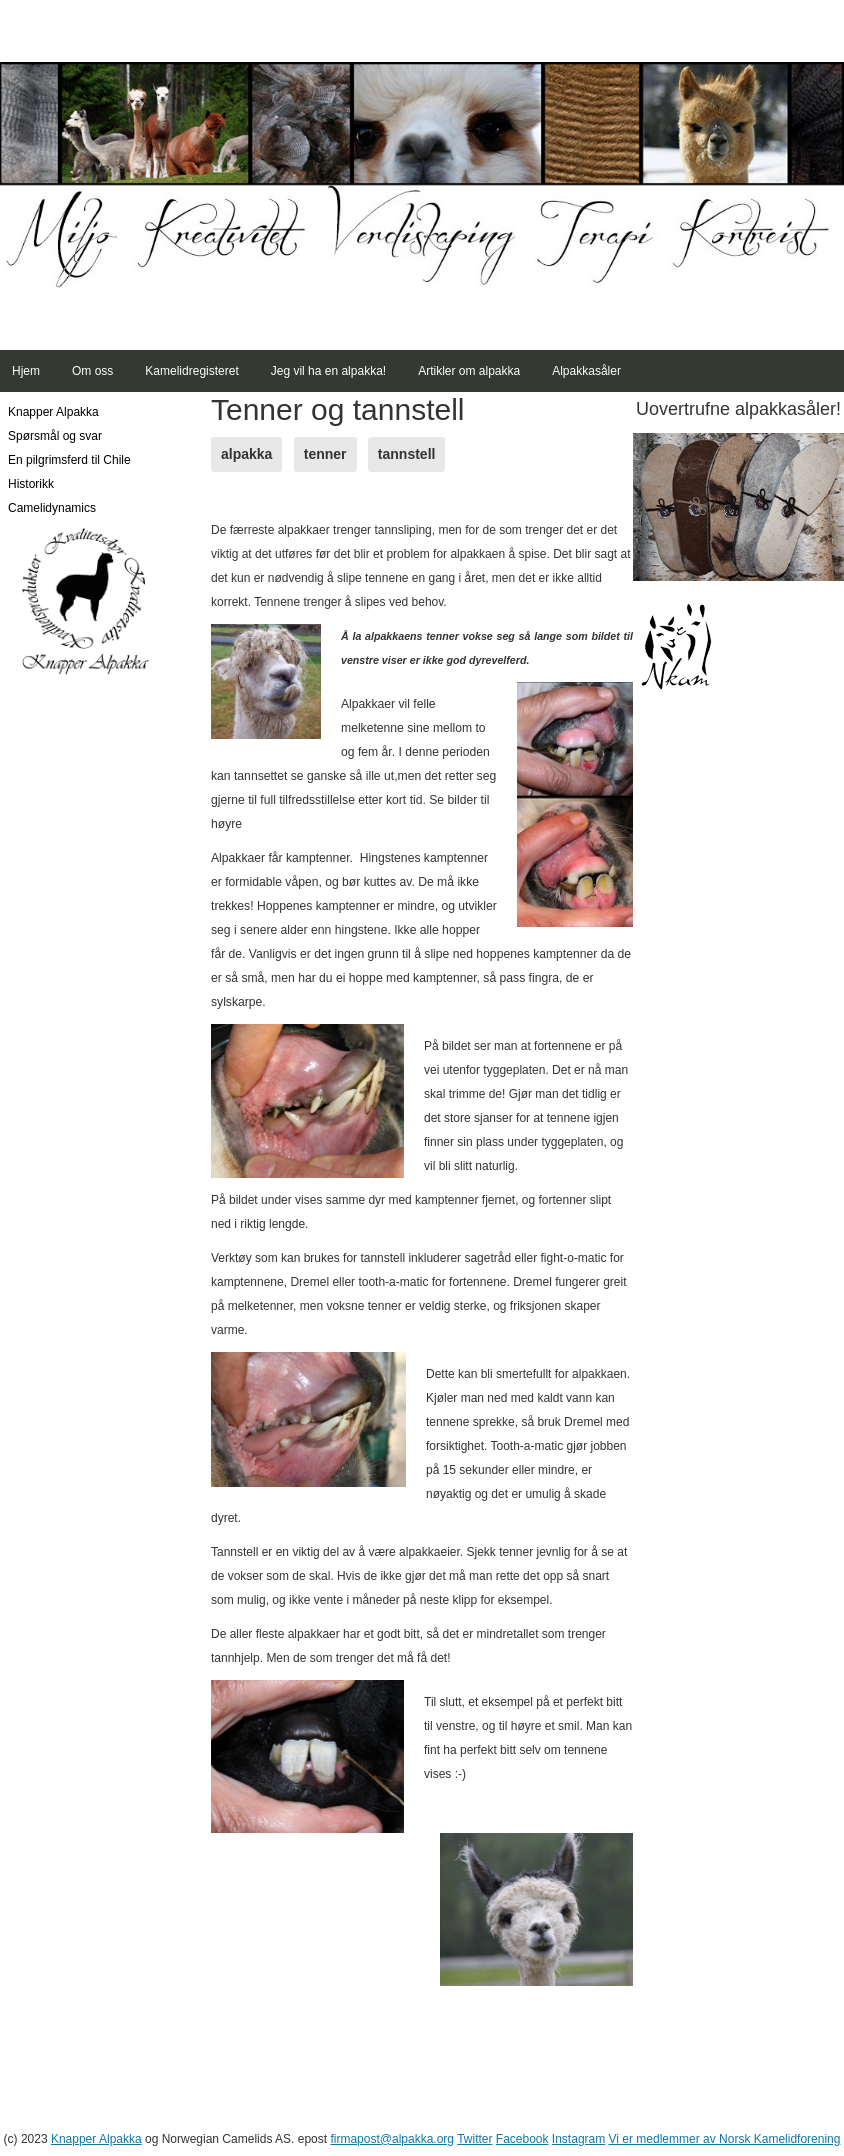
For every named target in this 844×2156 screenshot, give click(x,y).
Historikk (31, 484)
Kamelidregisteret (191, 371)
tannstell (407, 454)
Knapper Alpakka (53, 412)
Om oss (92, 371)
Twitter (474, 2139)
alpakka (246, 454)
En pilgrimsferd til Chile (69, 460)
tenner (325, 454)
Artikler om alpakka (469, 371)
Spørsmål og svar (55, 436)
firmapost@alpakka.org (392, 2139)
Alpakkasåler (586, 371)
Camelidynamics (52, 508)
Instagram (578, 2139)
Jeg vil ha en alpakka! (328, 371)
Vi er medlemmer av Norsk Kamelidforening (725, 2139)
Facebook (522, 2139)
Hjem (26, 371)
